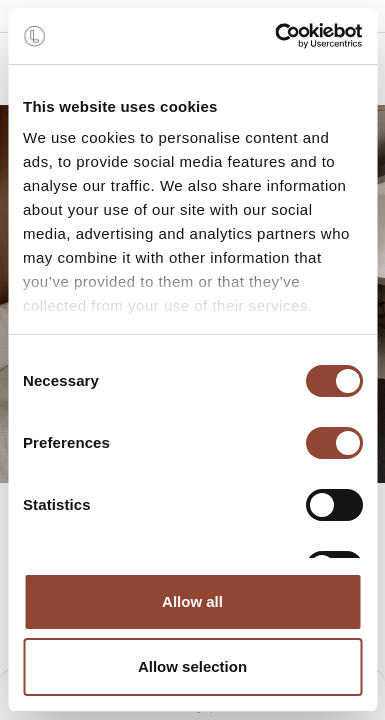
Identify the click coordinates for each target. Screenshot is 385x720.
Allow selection (192, 666)
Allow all (192, 601)
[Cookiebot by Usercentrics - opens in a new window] (276, 36)
